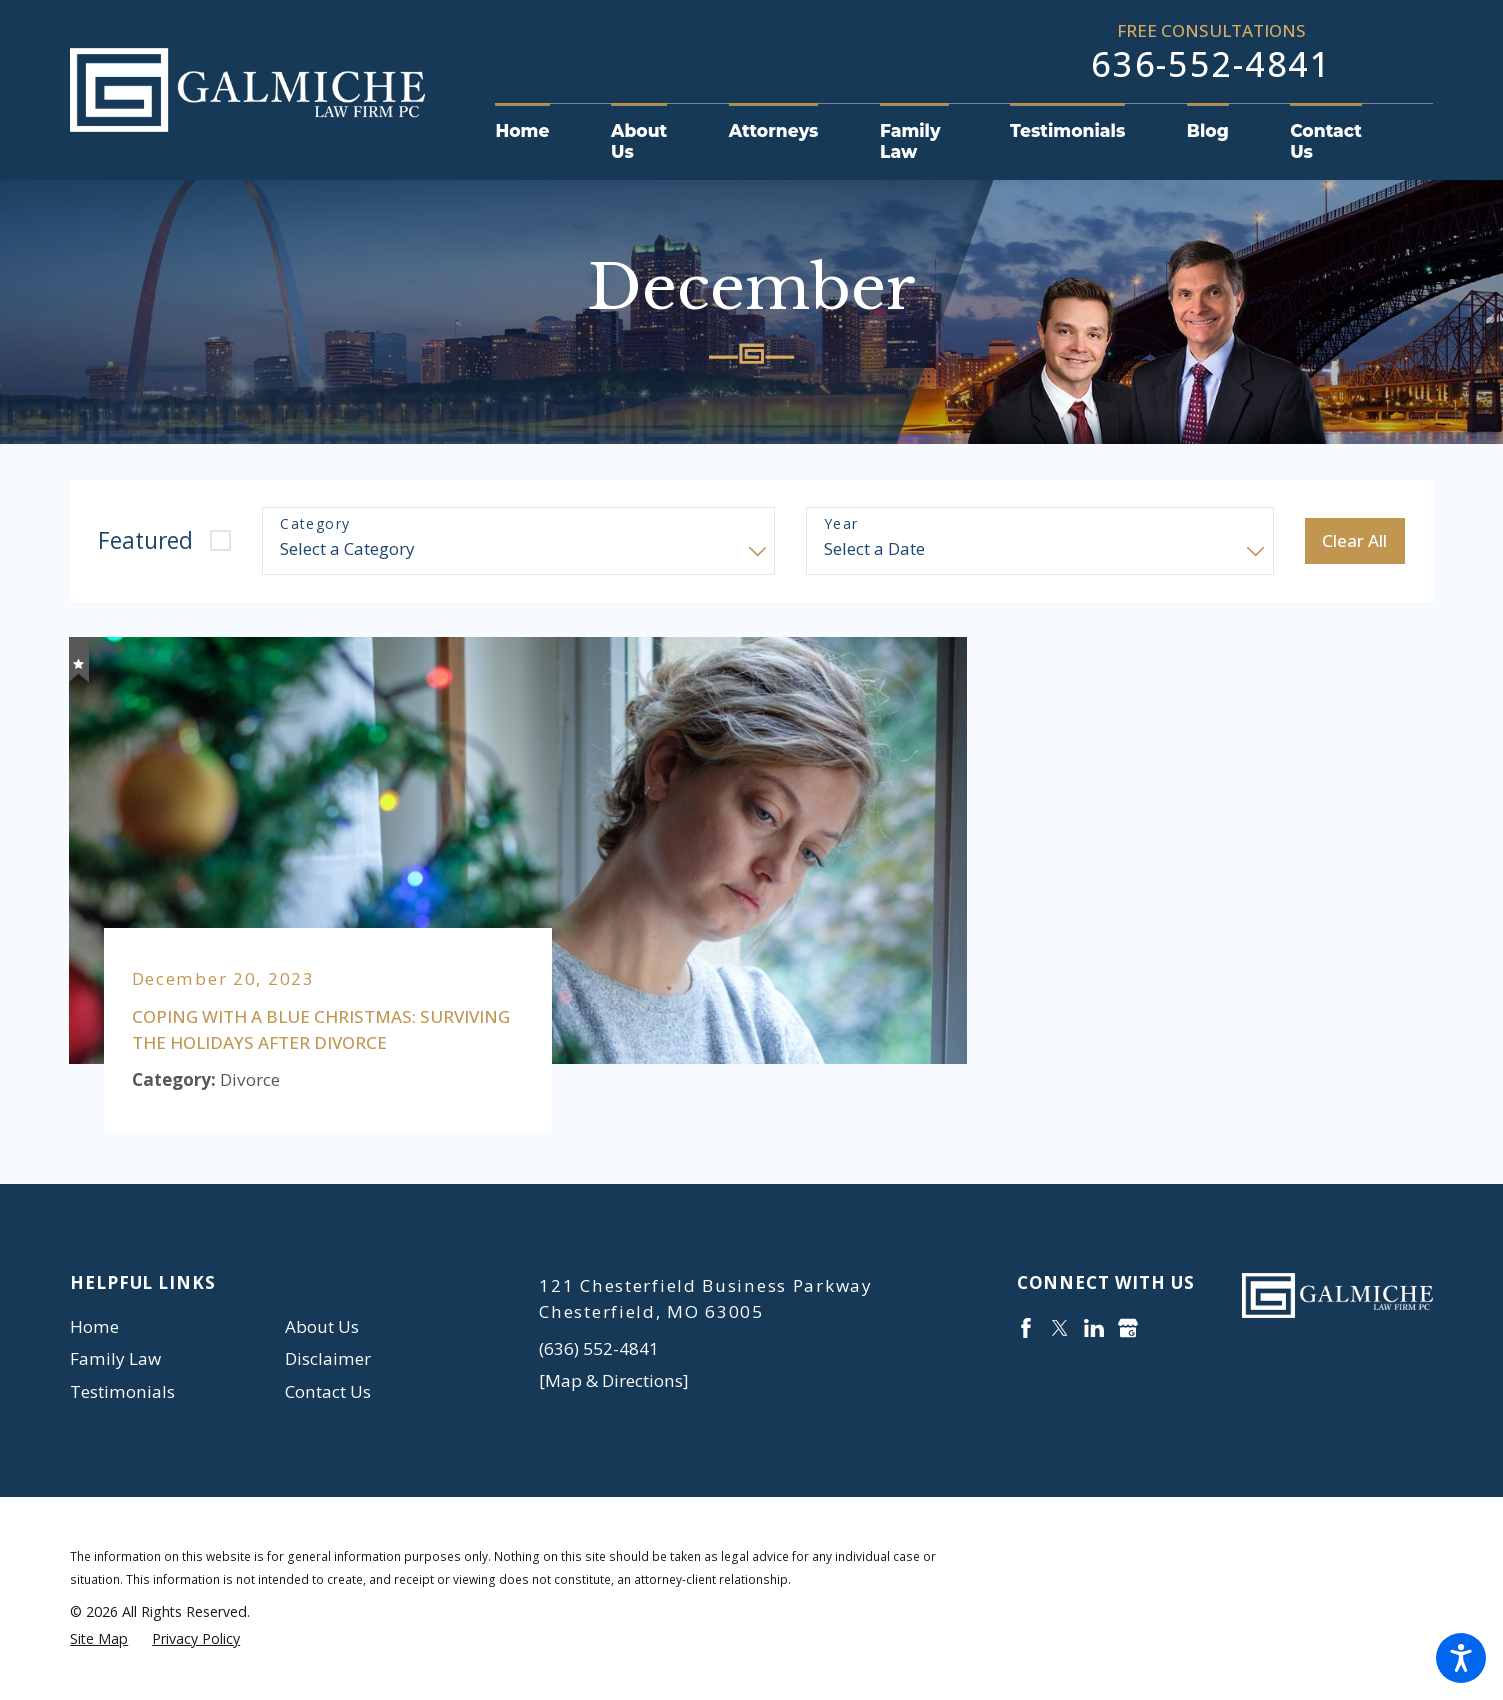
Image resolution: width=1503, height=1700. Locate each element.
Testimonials (122, 1391)
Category (315, 524)
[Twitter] (1060, 1328)
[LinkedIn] (1094, 1328)
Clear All (1354, 540)
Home (94, 1326)
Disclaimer (328, 1358)
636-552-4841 (1211, 63)
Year (841, 524)
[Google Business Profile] (1128, 1328)
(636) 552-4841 (599, 1348)
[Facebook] (1026, 1328)
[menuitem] (537, 132)
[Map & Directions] (614, 1380)
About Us (322, 1326)
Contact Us (328, 1391)
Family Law (115, 1358)
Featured (145, 540)
